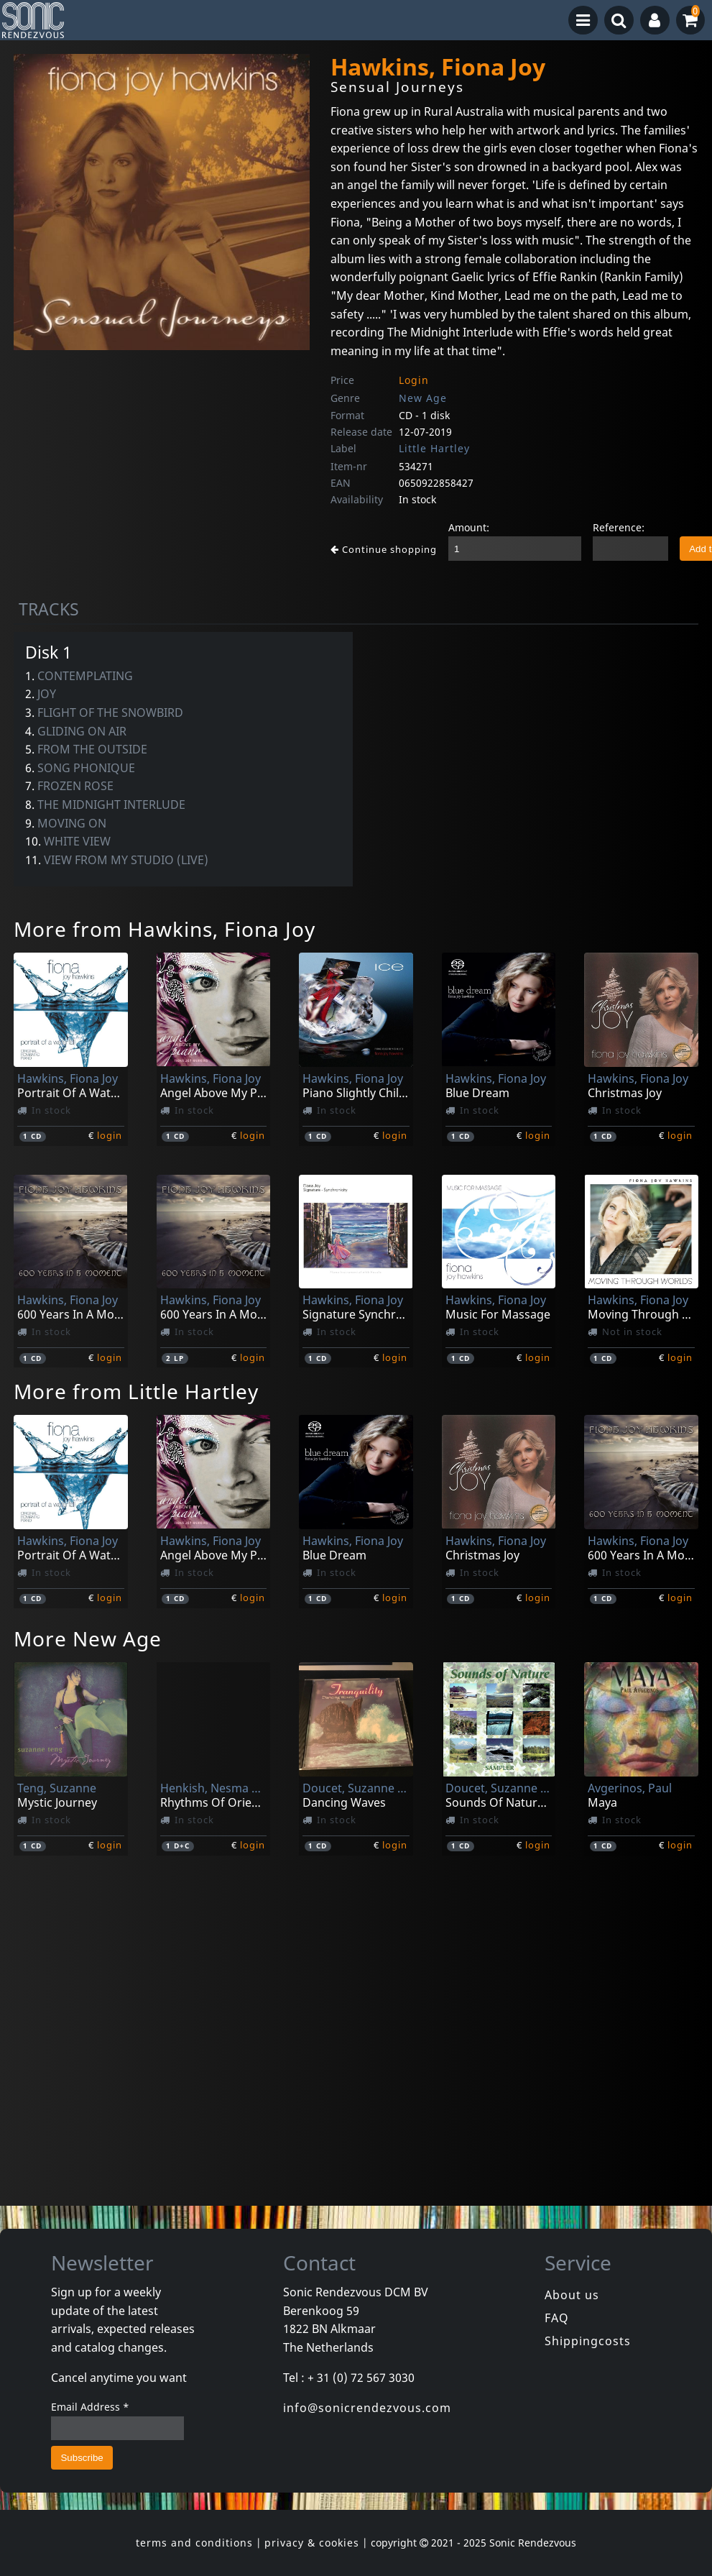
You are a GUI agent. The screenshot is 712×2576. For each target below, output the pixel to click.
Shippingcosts (588, 2341)
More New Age (88, 1638)
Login (414, 380)
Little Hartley (434, 448)
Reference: (618, 527)
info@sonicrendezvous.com (367, 2408)
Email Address (90, 2407)
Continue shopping (383, 549)
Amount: (468, 527)
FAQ (557, 2318)
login (109, 1135)
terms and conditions (194, 2542)
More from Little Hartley (136, 1391)
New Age (423, 398)
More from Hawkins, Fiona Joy (164, 929)
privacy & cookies (311, 2542)
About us (572, 2295)
